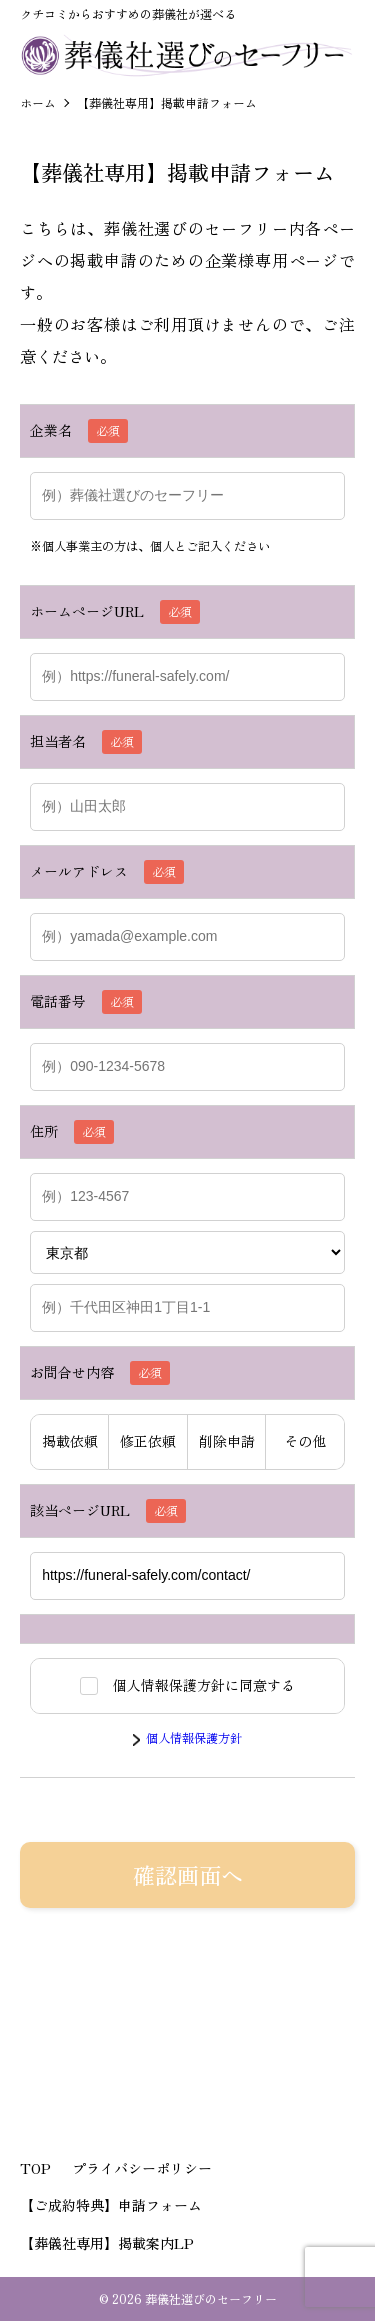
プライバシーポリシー (142, 2168)
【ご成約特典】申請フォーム (111, 2205)
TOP (35, 2168)
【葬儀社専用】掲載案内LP (107, 2243)
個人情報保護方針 (194, 1738)
